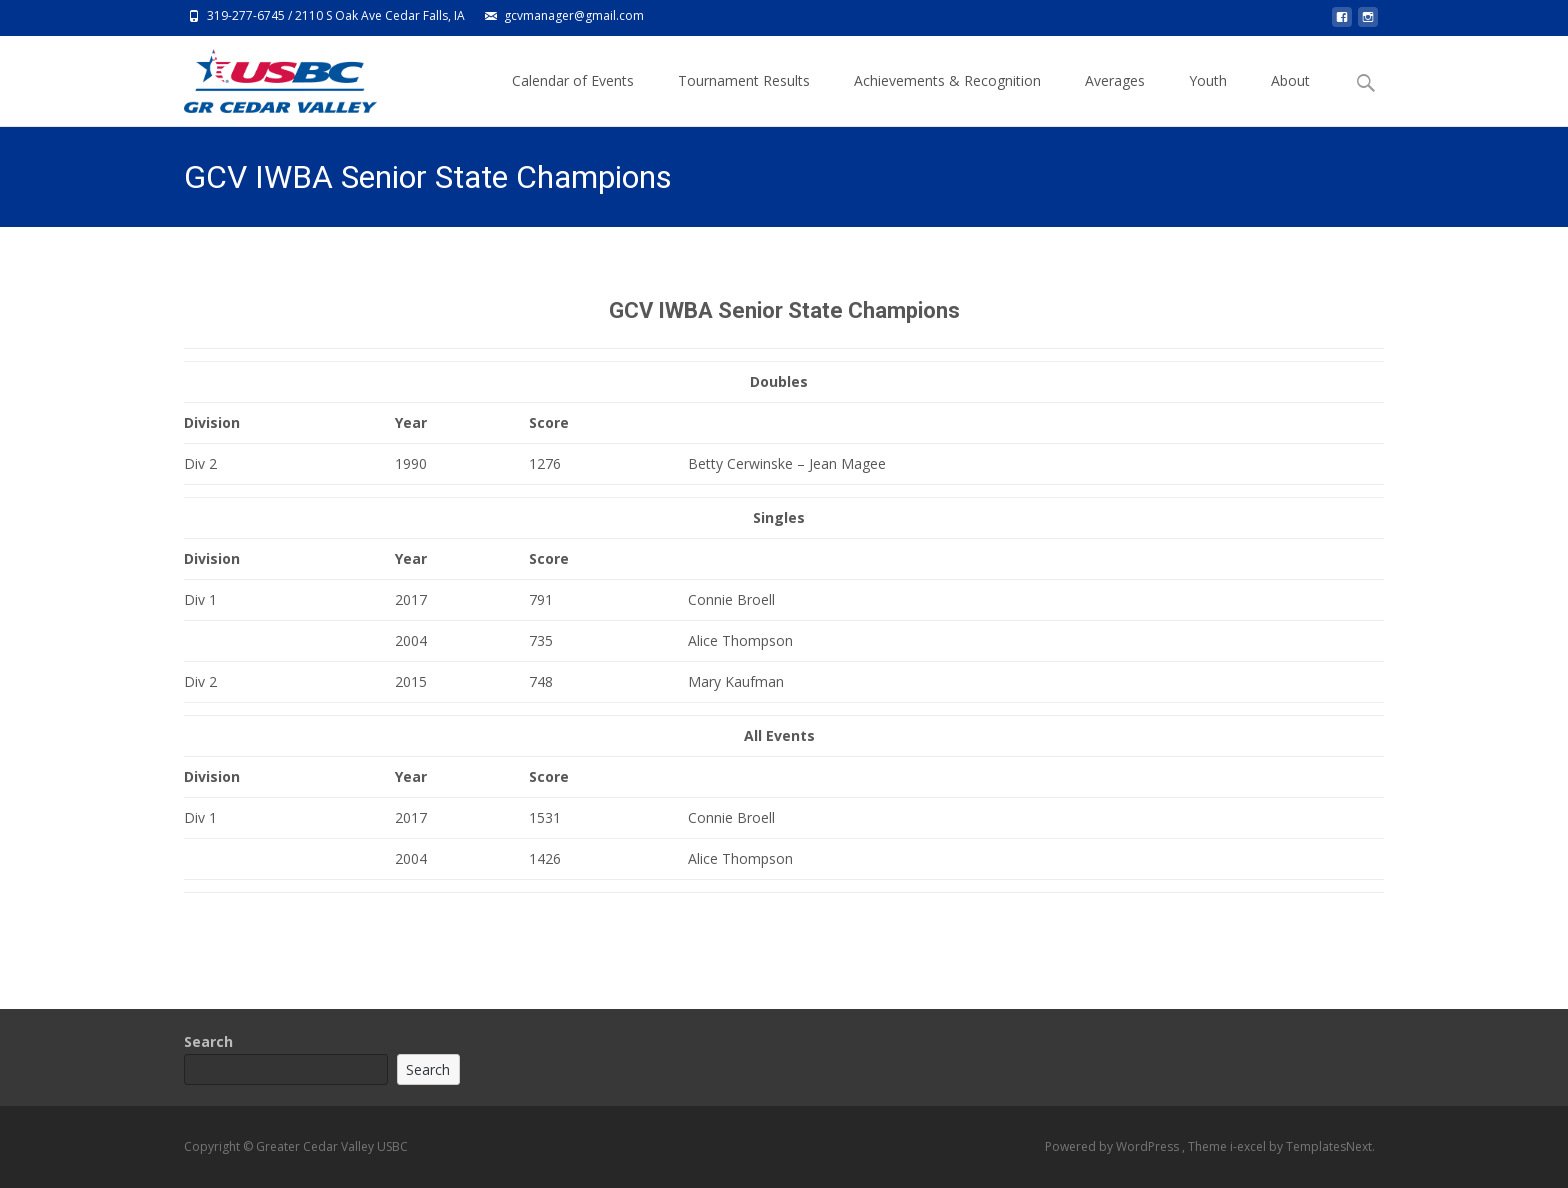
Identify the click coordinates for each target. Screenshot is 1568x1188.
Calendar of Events (573, 98)
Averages (1115, 98)
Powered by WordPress (1113, 1146)
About (1290, 98)
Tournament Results (744, 98)
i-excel (1249, 1146)
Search (208, 1041)
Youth (1208, 98)
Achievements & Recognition (947, 98)
